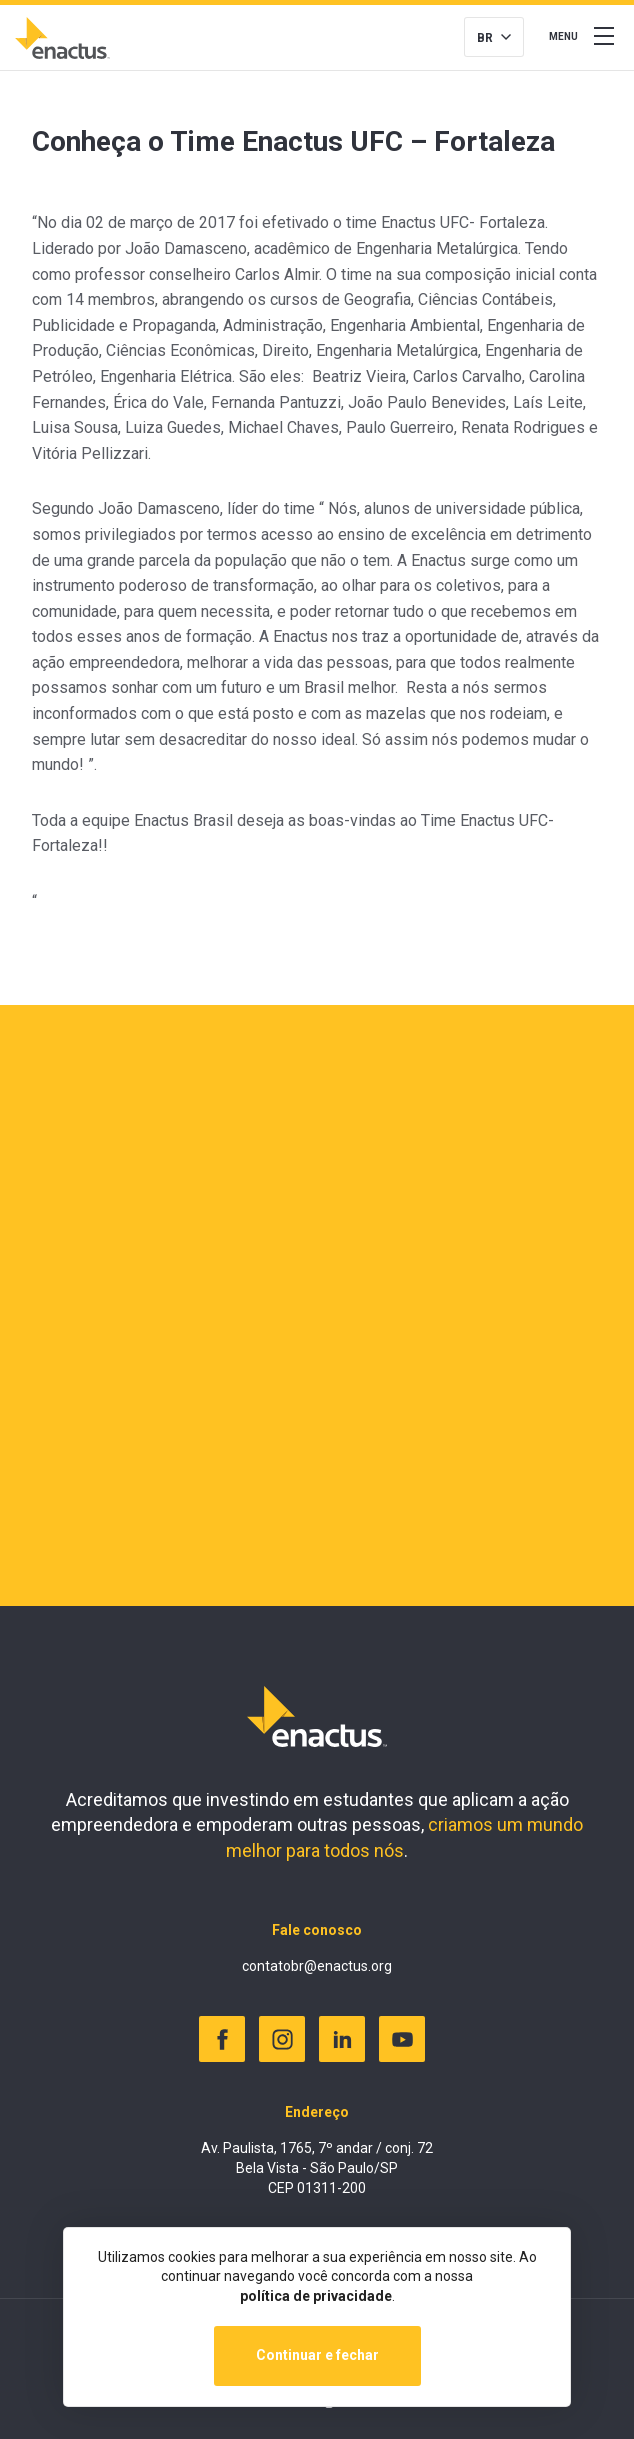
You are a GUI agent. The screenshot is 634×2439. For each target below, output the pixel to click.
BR (485, 38)
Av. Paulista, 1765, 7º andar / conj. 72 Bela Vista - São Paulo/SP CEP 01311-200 (317, 2167)
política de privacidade (316, 2296)
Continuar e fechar (317, 2355)
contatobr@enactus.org (317, 1966)
